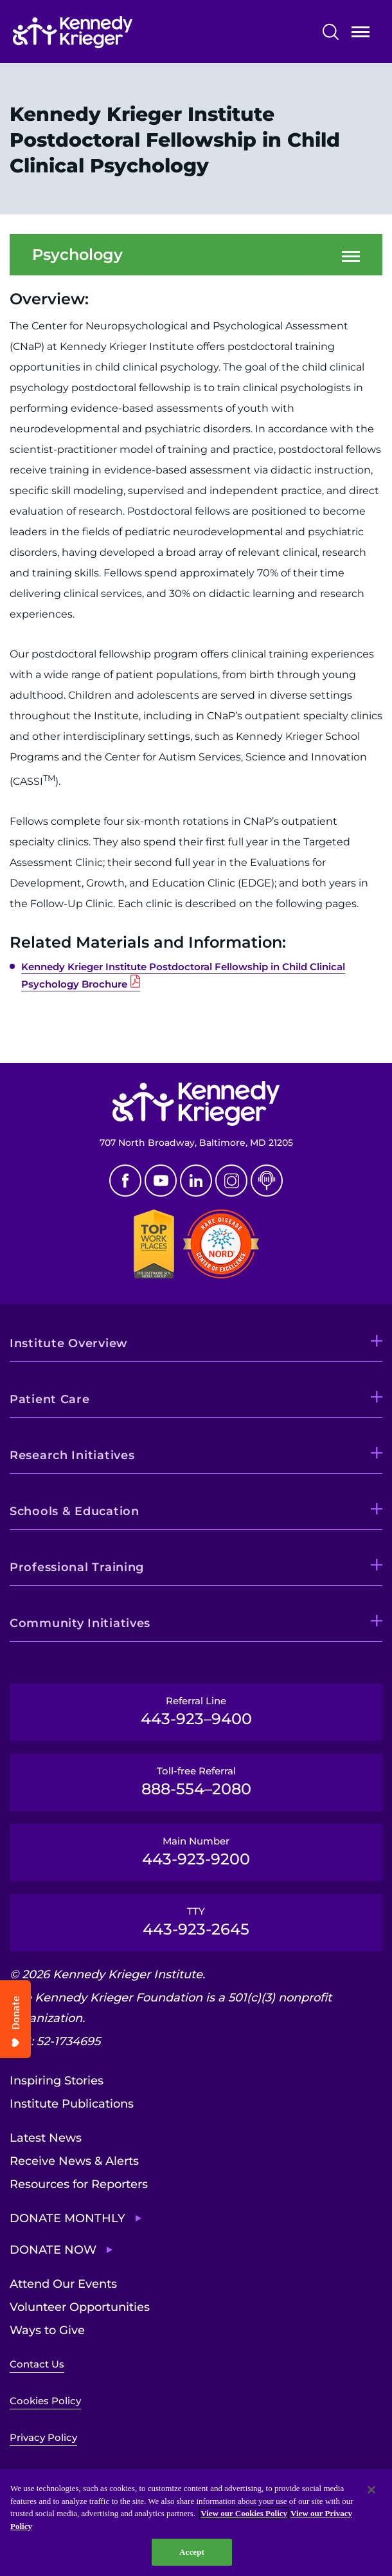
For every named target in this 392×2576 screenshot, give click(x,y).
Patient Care (50, 1399)
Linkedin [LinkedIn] (196, 1180)
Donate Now (53, 2250)
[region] (196, 2522)
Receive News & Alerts (74, 2161)
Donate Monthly (67, 2218)
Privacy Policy (43, 2437)
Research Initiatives (72, 1455)
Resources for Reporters (79, 2184)
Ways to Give (47, 2330)
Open (361, 34)
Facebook (125, 1180)
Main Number (196, 1851)
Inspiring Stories (56, 2081)
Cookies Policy (45, 2401)
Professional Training (77, 1567)
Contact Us (37, 2364)
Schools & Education (74, 1511)
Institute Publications (72, 2104)
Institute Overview (69, 1343)
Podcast (267, 1180)
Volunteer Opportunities (80, 2307)
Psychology (77, 254)
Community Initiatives (80, 1623)
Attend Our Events (63, 2284)
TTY (196, 1921)
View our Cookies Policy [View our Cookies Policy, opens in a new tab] (243, 2513)
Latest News (46, 2138)
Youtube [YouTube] (161, 1180)
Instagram (231, 1180)
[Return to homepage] (111, 32)
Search (331, 32)
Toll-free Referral (196, 1781)
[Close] (371, 2490)
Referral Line (196, 1711)
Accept (191, 2552)
